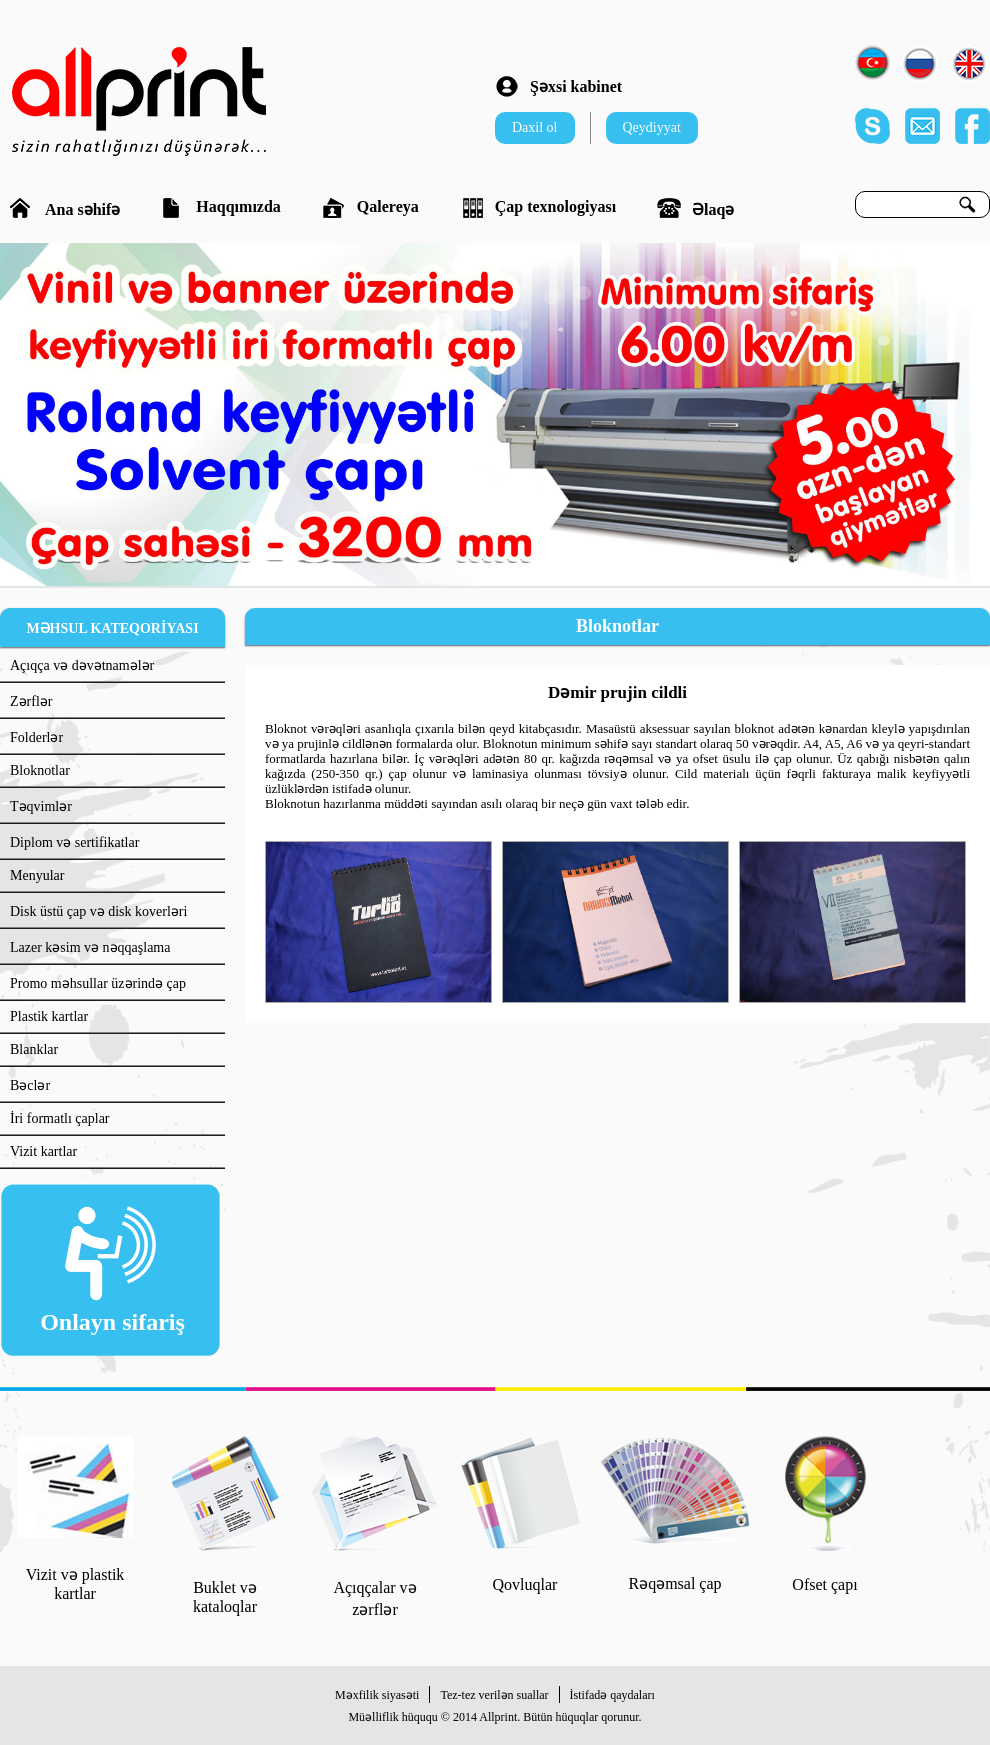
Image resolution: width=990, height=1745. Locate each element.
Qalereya (370, 208)
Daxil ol (535, 127)
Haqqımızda (220, 208)
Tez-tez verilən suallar (494, 1695)
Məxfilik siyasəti (377, 1695)
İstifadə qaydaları (612, 1695)
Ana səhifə (65, 208)
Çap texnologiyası (538, 208)
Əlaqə (695, 208)
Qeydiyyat (652, 127)
